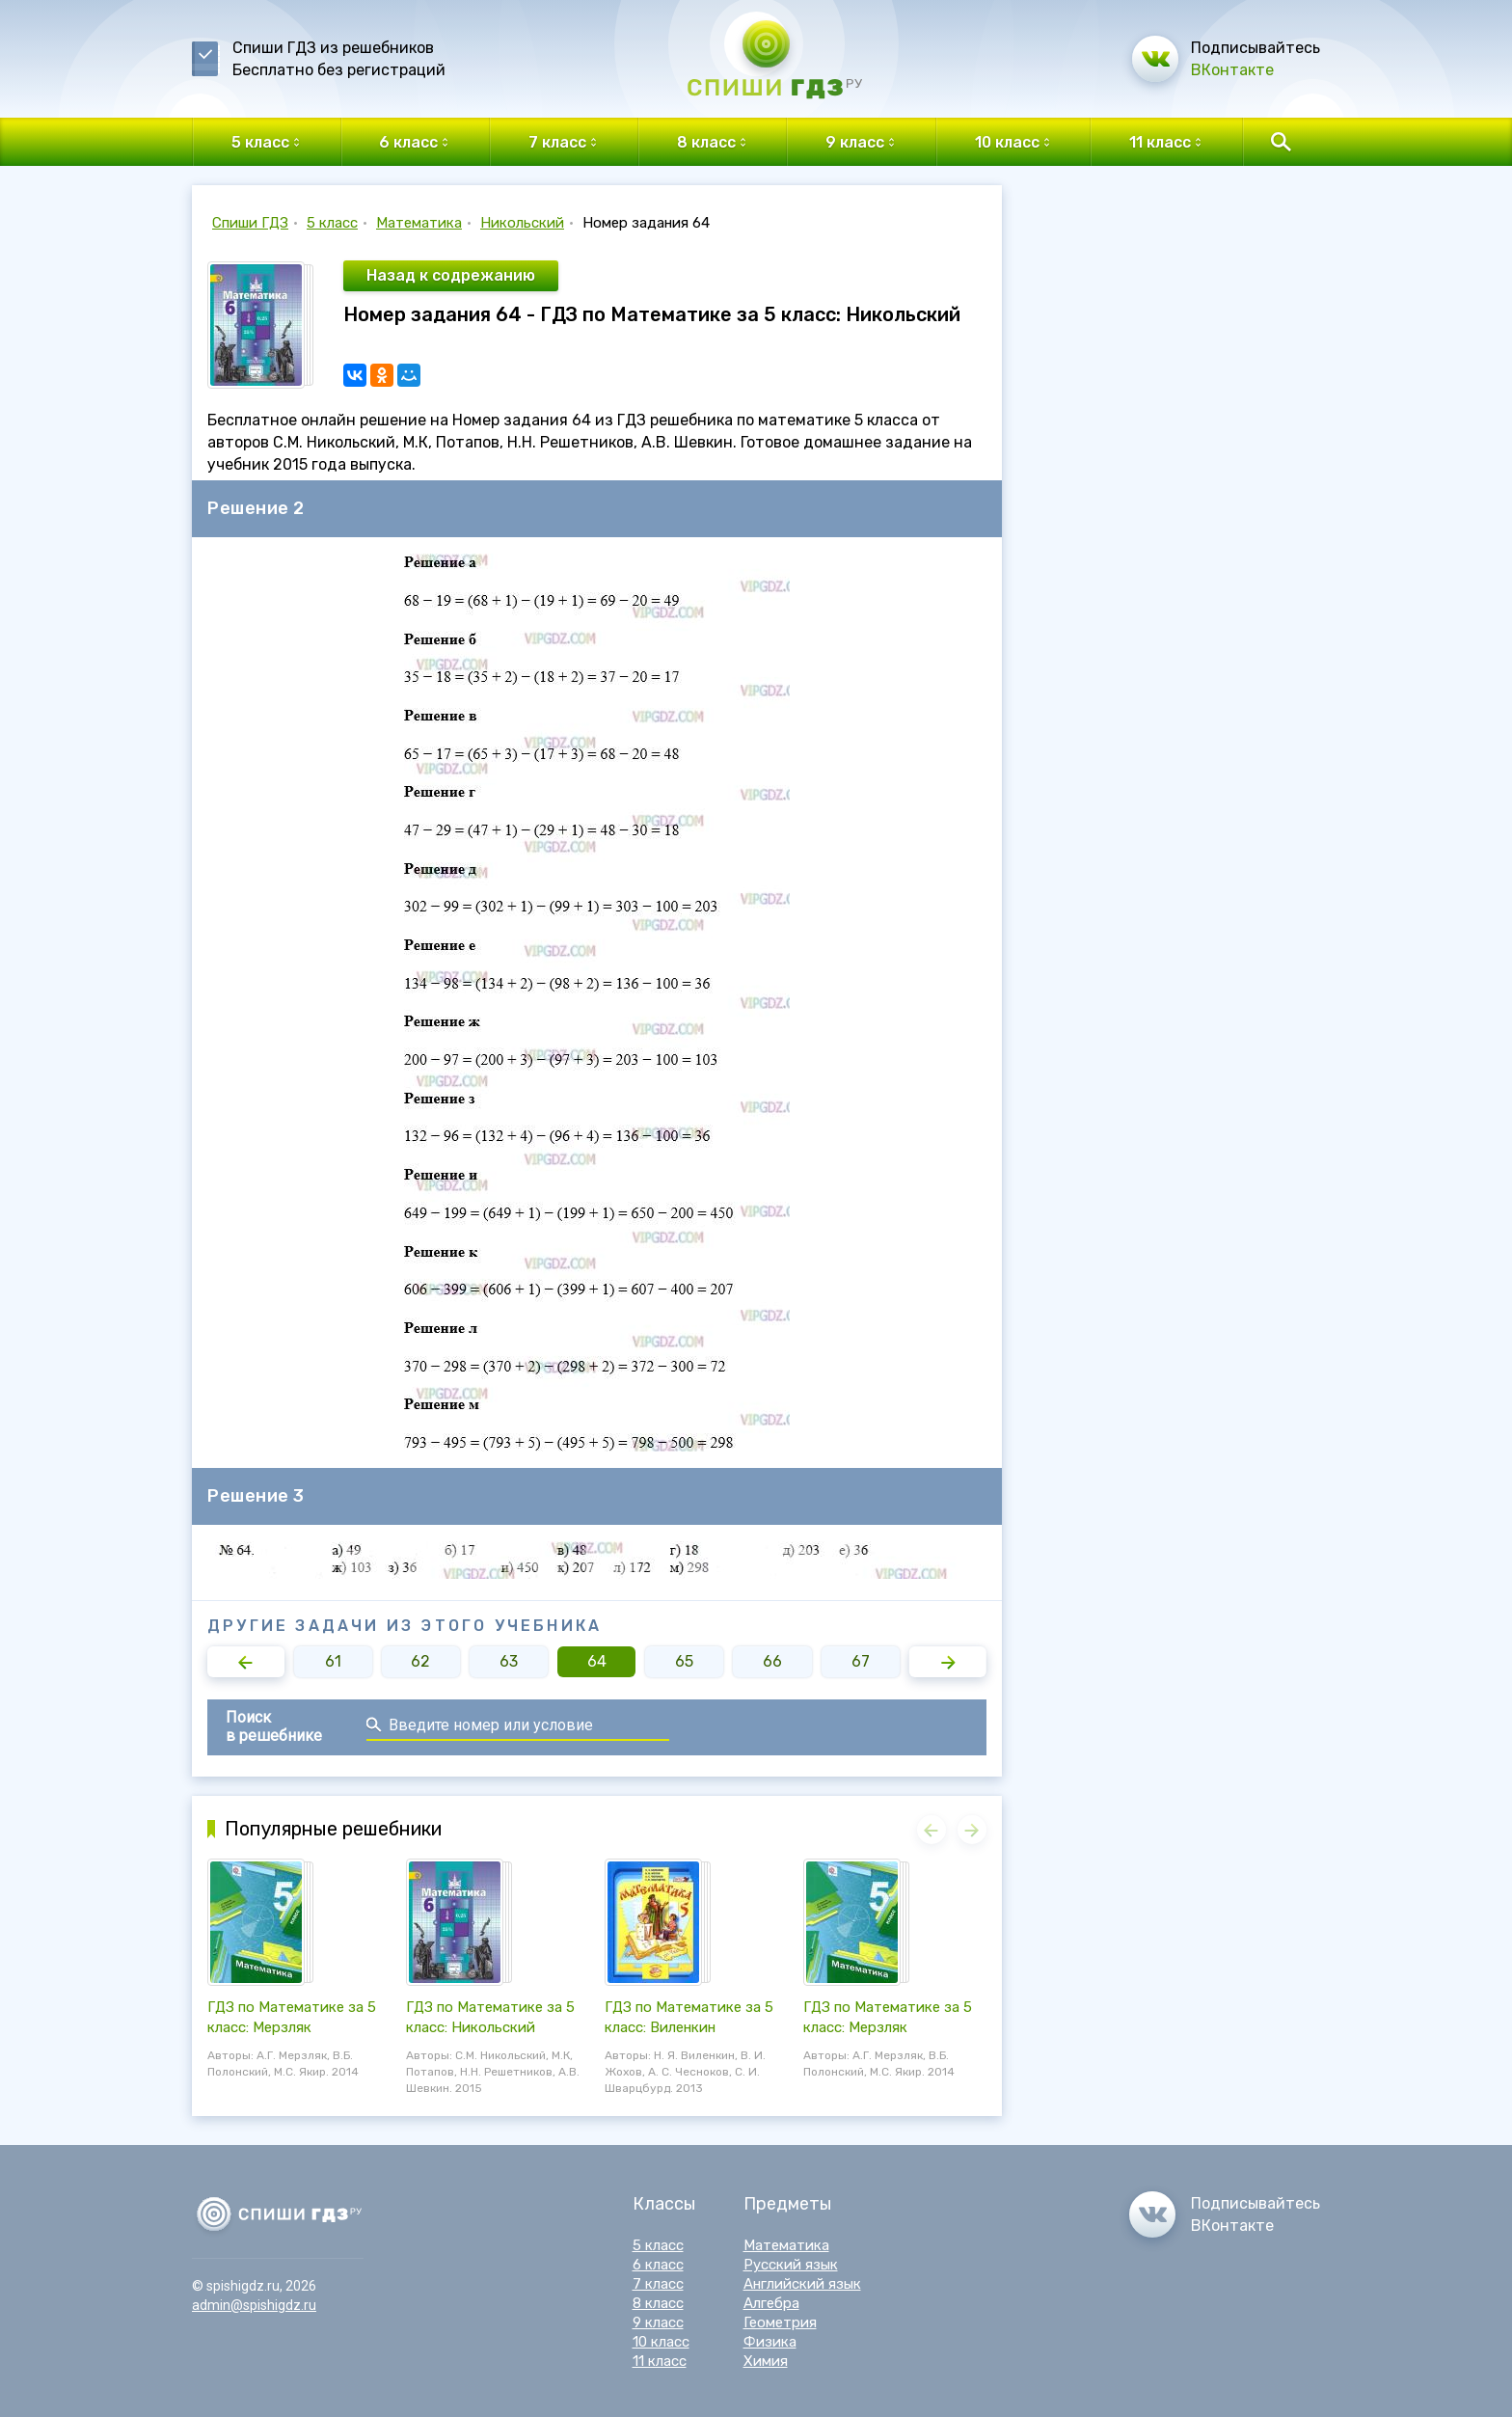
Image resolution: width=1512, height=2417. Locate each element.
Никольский (522, 222)
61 (333, 1661)
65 (684, 1661)
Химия (765, 2361)
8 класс (658, 2303)
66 (772, 1661)
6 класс (658, 2264)
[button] (245, 1661)
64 (597, 1661)
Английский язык (802, 2284)
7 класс (658, 2284)
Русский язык (790, 2264)
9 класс (658, 2322)
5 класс (332, 222)
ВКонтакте (1232, 70)
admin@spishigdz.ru (254, 2305)
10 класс (661, 2341)
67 (860, 1661)
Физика (769, 2341)
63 (509, 1661)
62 (420, 1661)
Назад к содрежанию (450, 275)
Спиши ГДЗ (250, 222)
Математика (419, 222)
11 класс (660, 2361)
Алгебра (771, 2303)
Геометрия (780, 2322)
